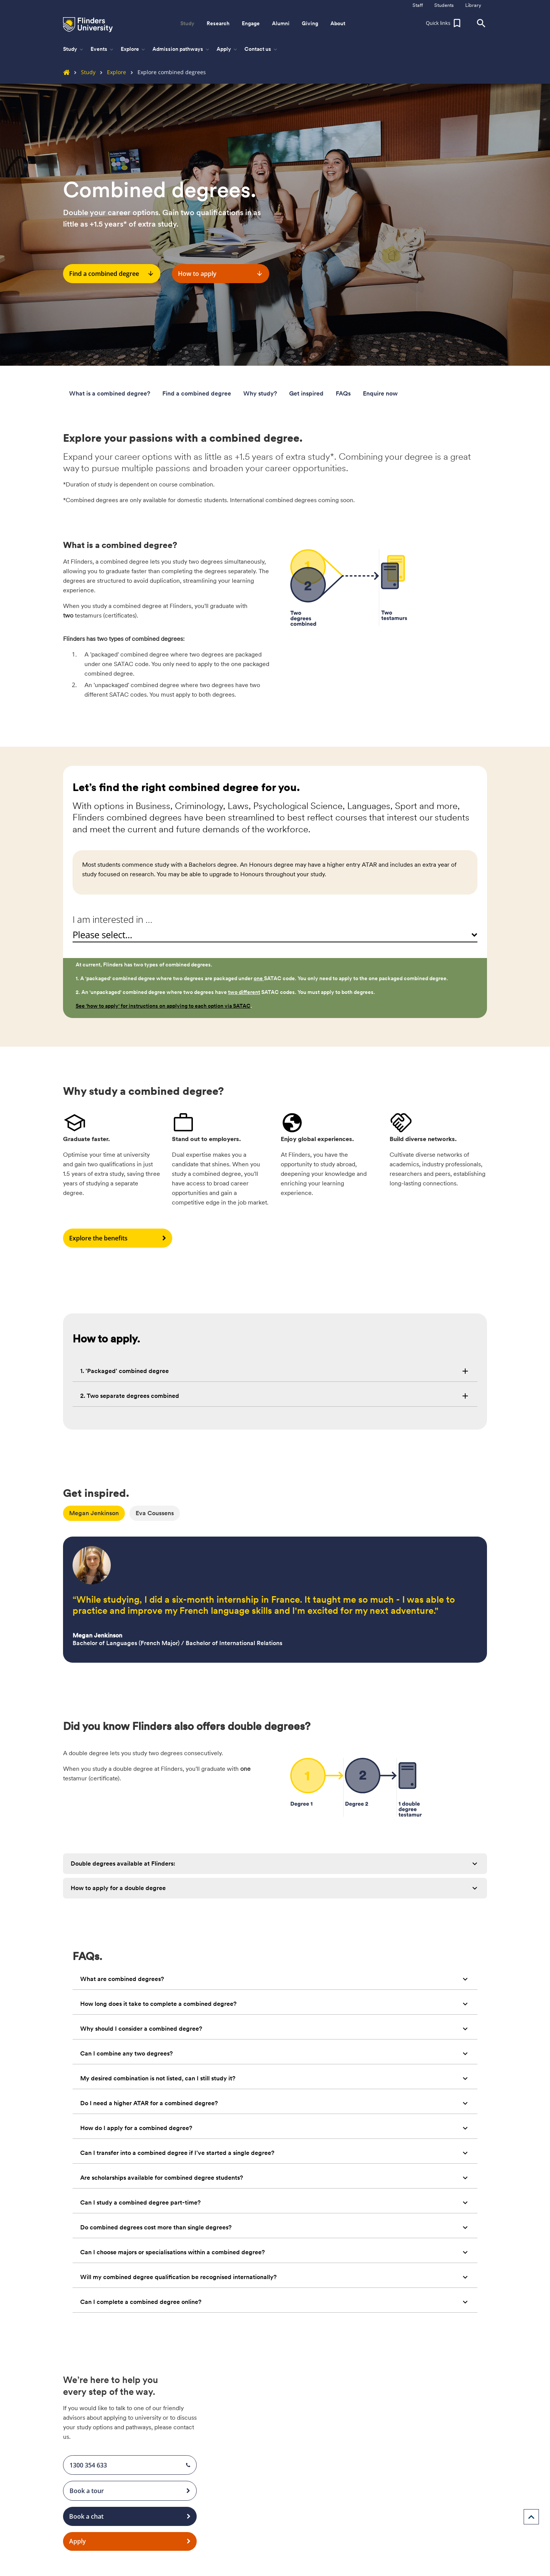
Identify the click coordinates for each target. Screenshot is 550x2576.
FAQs (343, 393)
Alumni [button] (281, 23)
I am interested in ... (112, 919)
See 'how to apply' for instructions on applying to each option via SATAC (163, 1006)
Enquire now (380, 393)
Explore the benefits (117, 1238)
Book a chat (130, 2516)
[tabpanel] (275, 1595)
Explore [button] (133, 49)
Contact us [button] (261, 49)
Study (82, 72)
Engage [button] (251, 23)
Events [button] (103, 49)
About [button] (337, 23)
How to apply (220, 273)
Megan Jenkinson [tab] (94, 1513)
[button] (444, 23)
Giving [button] (310, 23)
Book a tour (130, 2490)
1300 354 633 (130, 2465)
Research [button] (218, 23)
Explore (110, 72)
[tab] (275, 1371)
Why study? (260, 393)
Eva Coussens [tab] (155, 1513)
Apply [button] (227, 49)
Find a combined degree (111, 273)
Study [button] (187, 23)
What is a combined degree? (109, 393)
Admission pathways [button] (181, 49)
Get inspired (306, 393)
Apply (130, 2541)
